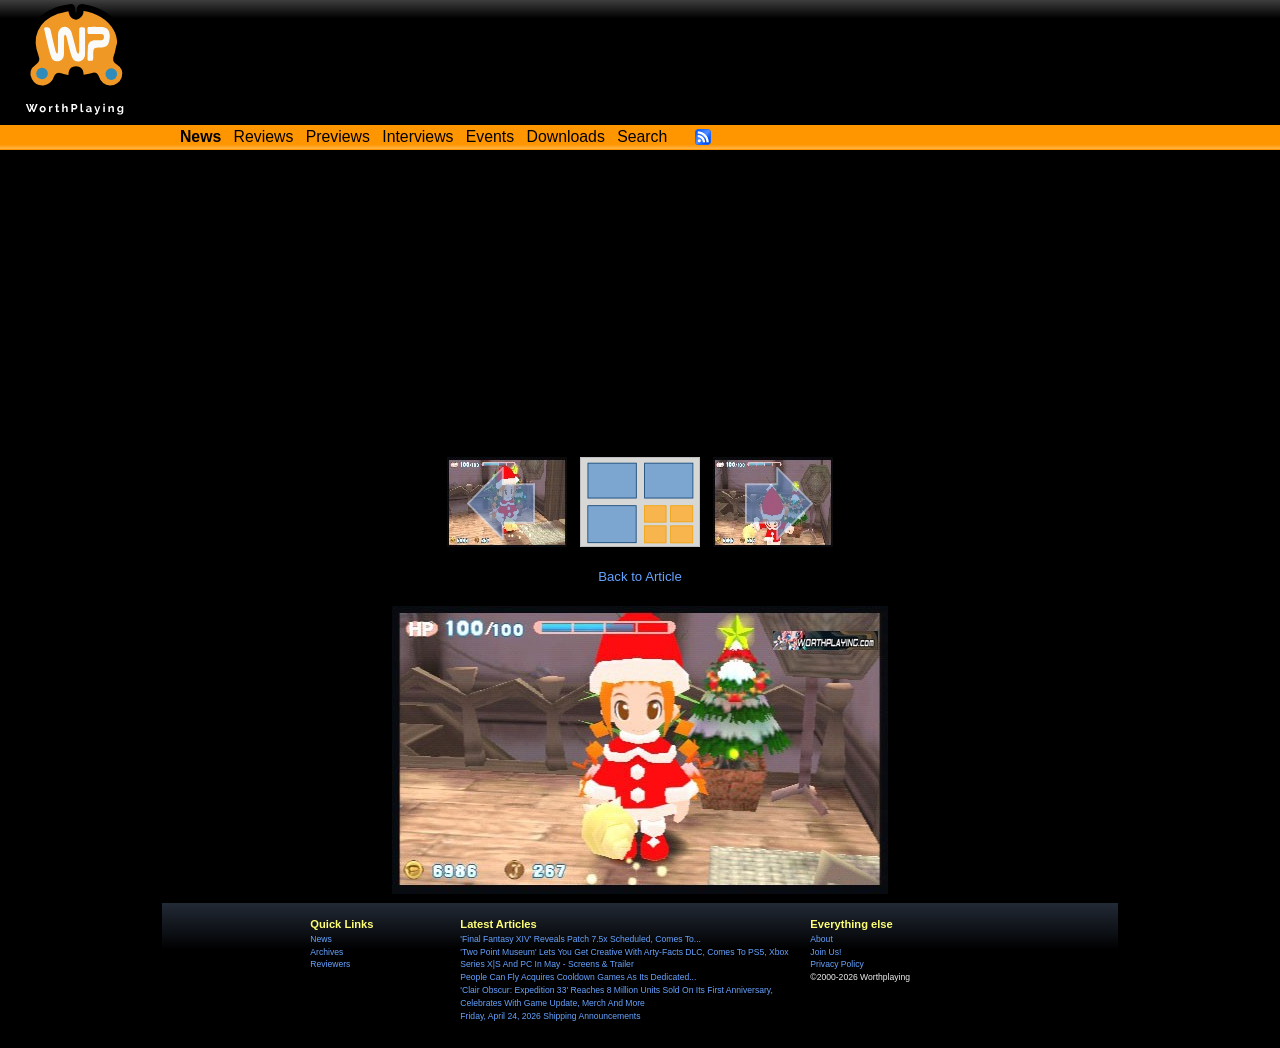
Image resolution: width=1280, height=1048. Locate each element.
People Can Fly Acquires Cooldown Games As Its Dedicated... (578, 977)
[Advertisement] (640, 307)
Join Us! (825, 952)
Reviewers (330, 964)
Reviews (264, 136)
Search (642, 136)
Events (490, 136)
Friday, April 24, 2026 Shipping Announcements (550, 1016)
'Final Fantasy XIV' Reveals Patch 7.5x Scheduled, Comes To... (580, 939)
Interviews (417, 136)
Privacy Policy (836, 964)
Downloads (566, 136)
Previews (338, 136)
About (821, 939)
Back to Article (640, 576)
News (320, 939)
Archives (326, 952)
